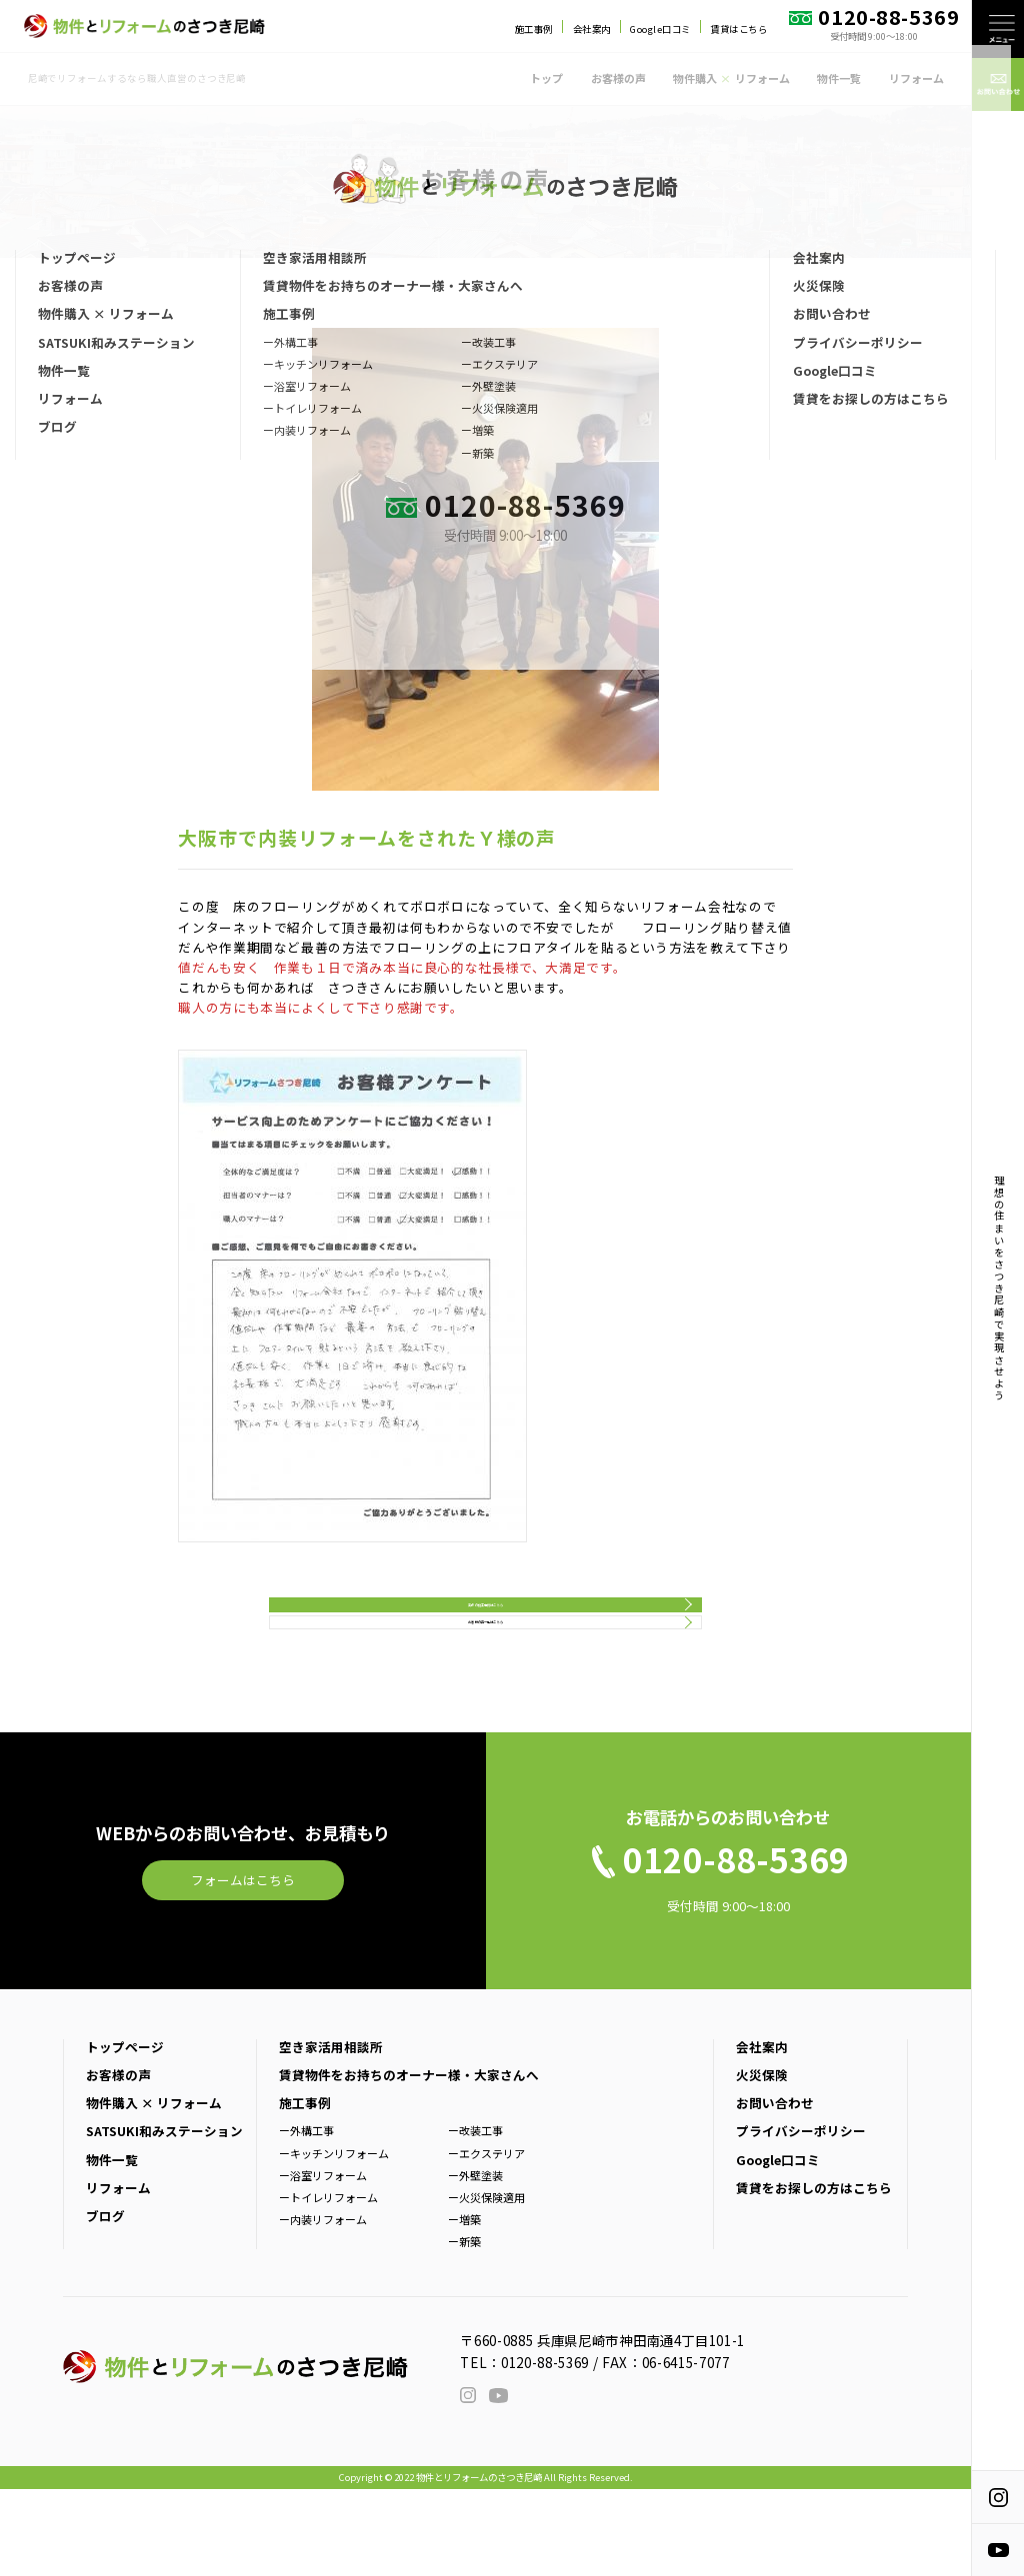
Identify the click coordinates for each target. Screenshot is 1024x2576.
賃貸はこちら (738, 29)
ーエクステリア (486, 2240)
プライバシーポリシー (801, 2218)
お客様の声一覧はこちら (486, 1689)
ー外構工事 (306, 2218)
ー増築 (464, 2307)
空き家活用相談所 (331, 2133)
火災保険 (762, 2162)
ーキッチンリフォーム (334, 2240)
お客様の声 (618, 78)
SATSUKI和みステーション (164, 2218)
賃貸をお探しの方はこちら (814, 2274)
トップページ (125, 2133)
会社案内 (592, 29)
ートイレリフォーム (328, 2285)
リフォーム (916, 78)
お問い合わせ (775, 2190)
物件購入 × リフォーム (154, 2190)
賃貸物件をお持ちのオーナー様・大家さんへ (409, 2162)
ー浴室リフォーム (323, 2262)
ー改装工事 (475, 2218)
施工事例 (534, 29)
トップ (546, 78)
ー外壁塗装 (475, 2262)
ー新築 (464, 2329)
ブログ (105, 2303)
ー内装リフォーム (323, 2307)
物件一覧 (839, 78)
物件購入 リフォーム (731, 78)
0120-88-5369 (545, 2449)
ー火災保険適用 (486, 2285)
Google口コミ (660, 29)
